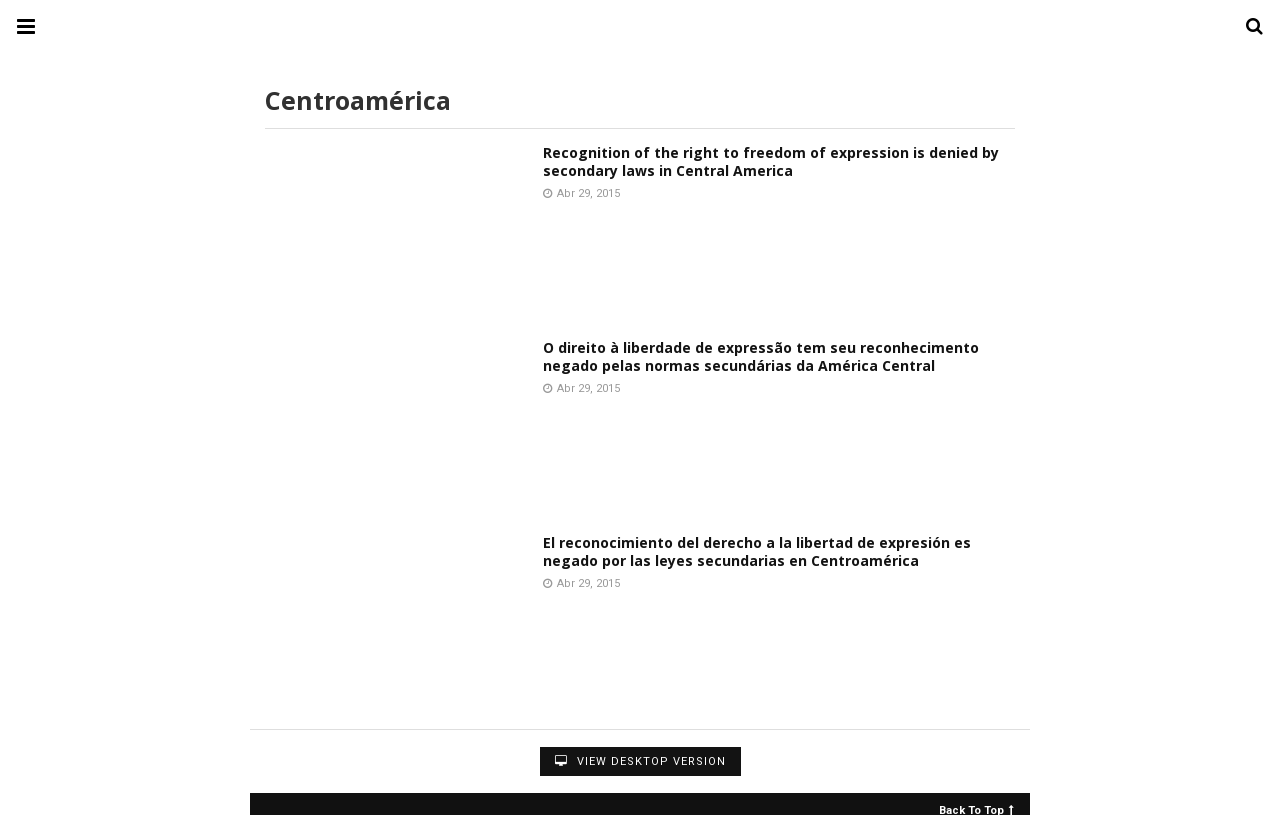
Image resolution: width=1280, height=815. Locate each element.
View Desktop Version (640, 761)
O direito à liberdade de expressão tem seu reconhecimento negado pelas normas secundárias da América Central (761, 356)
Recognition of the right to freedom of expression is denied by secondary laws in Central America (771, 161)
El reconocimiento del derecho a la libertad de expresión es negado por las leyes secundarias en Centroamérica (757, 551)
